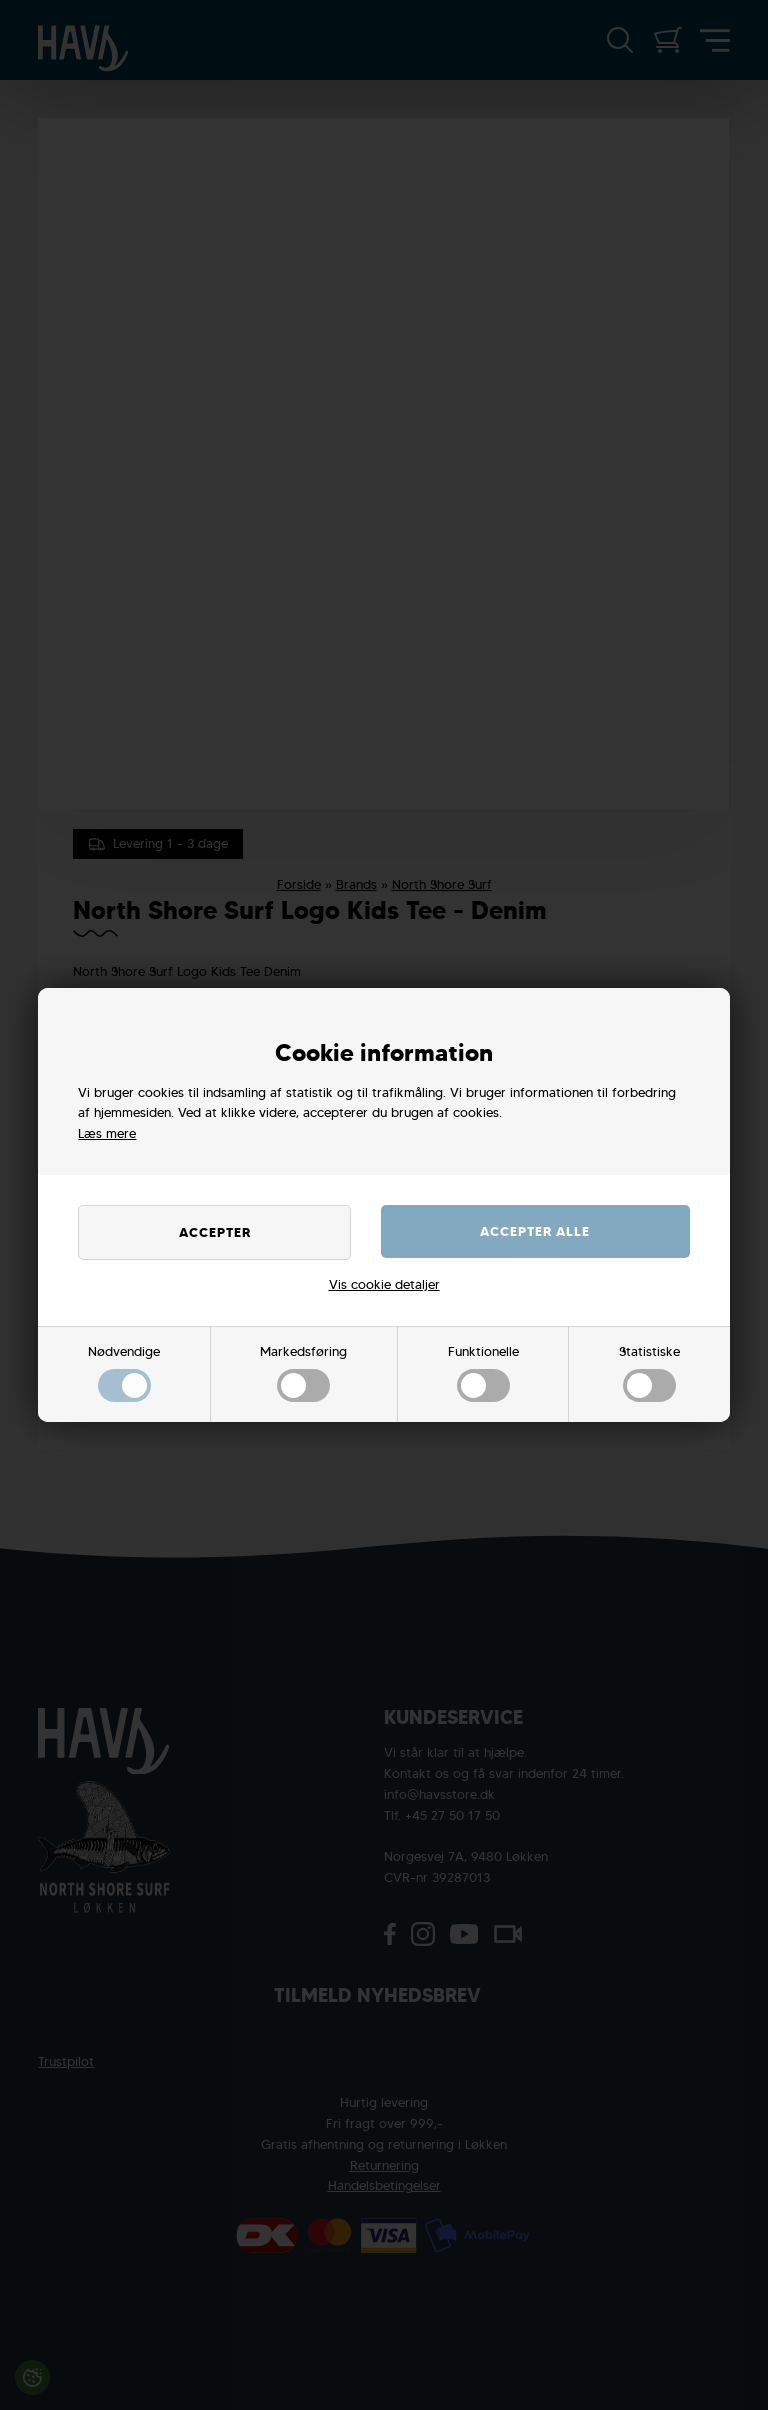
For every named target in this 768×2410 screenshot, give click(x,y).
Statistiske (649, 1373)
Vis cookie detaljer (384, 1284)
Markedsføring (303, 1373)
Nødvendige (124, 1373)
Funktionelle (483, 1373)
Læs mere (107, 1133)
